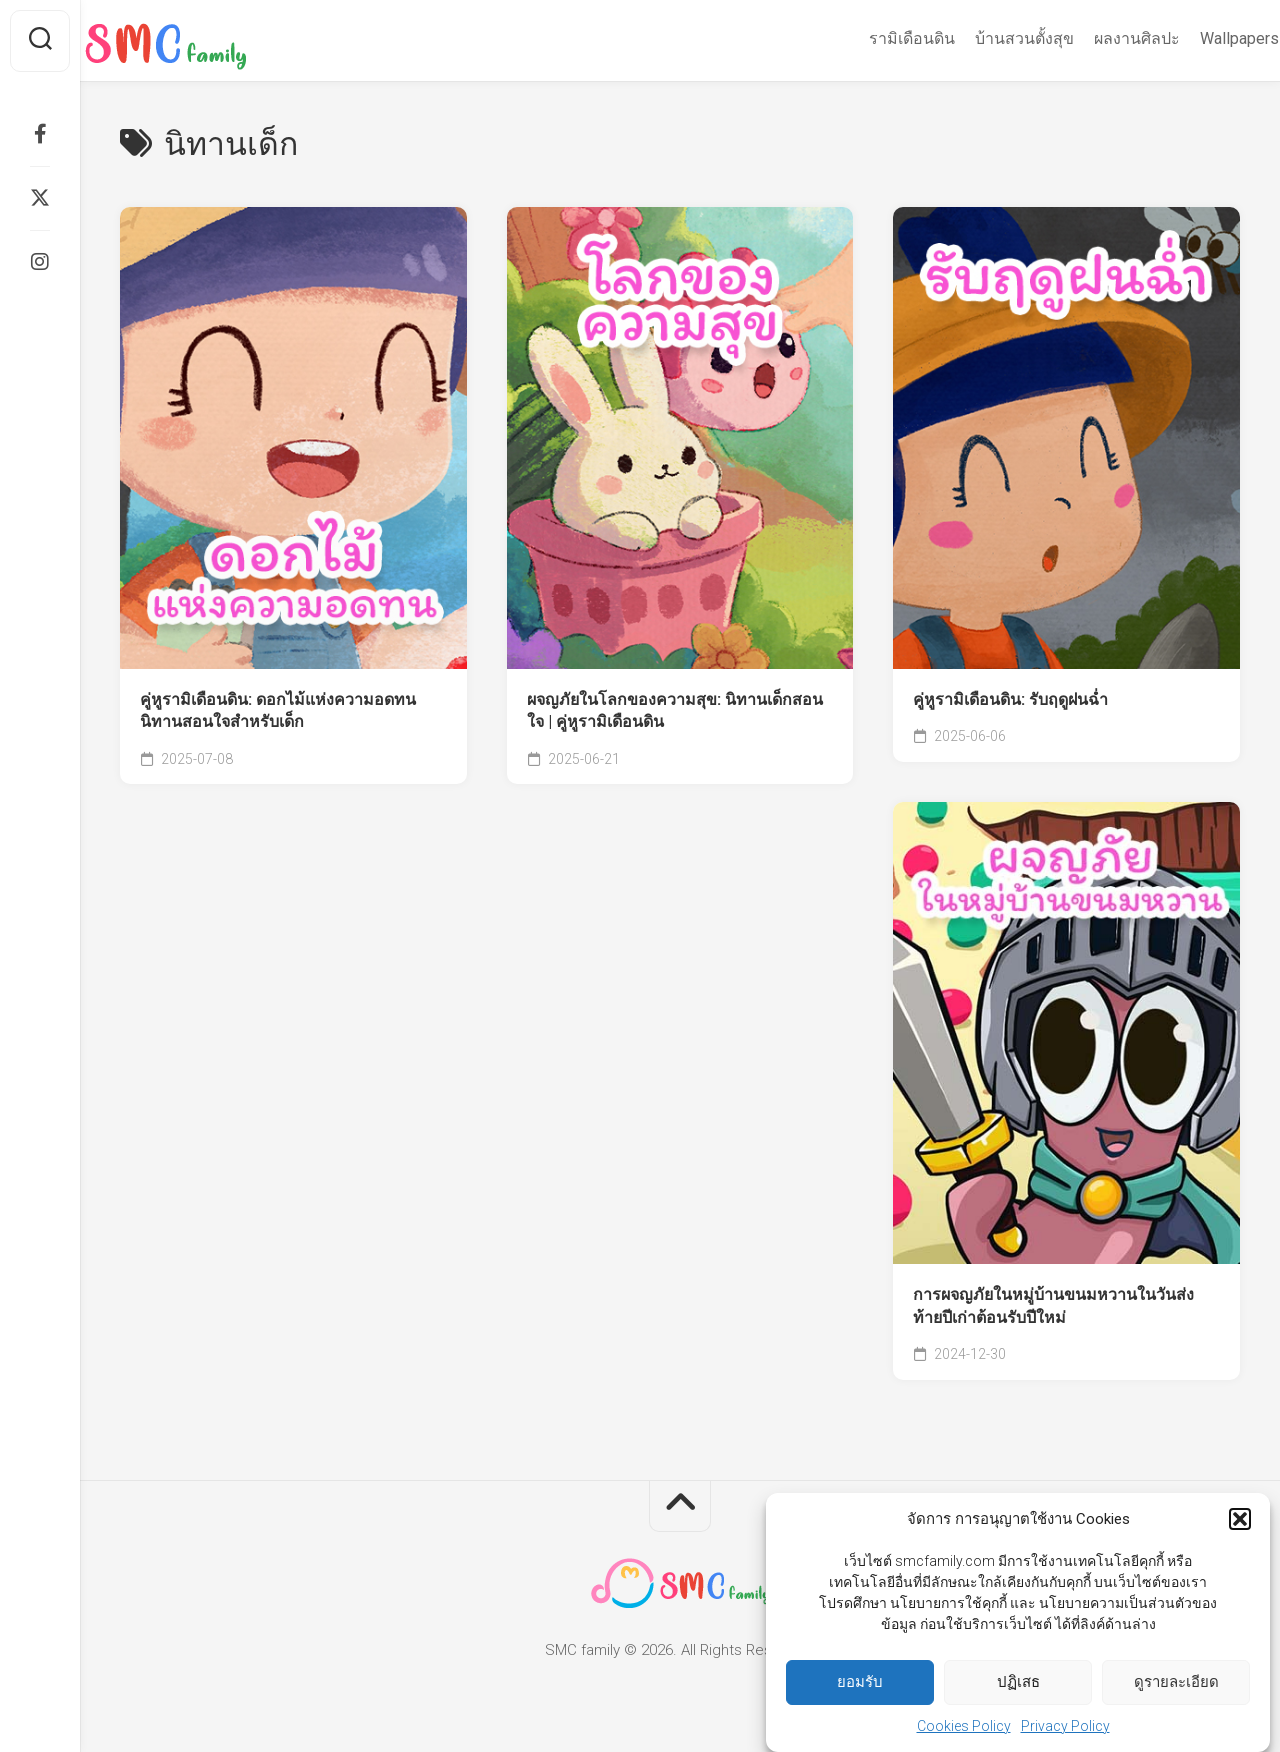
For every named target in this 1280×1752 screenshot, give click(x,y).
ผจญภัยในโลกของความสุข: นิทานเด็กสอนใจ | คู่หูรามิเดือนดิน (675, 711)
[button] (1240, 1524)
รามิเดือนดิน (873, 38)
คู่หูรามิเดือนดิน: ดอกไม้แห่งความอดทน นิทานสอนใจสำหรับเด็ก (278, 711)
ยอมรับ (860, 1687)
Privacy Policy (1065, 1730)
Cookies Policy (964, 1730)
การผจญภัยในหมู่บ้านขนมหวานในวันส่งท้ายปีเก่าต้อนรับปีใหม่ (1053, 1306)
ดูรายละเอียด (1176, 1687)
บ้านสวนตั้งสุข (985, 38)
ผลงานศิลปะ (1098, 38)
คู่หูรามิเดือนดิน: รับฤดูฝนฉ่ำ (1010, 699)
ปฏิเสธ (1018, 1687)
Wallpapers (1200, 38)
